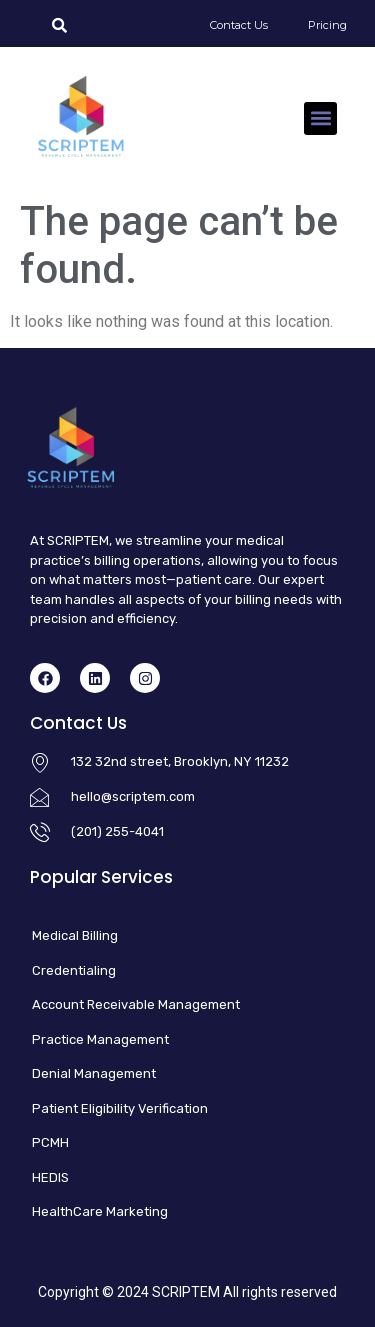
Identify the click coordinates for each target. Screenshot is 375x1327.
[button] (320, 118)
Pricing (327, 25)
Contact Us (239, 25)
